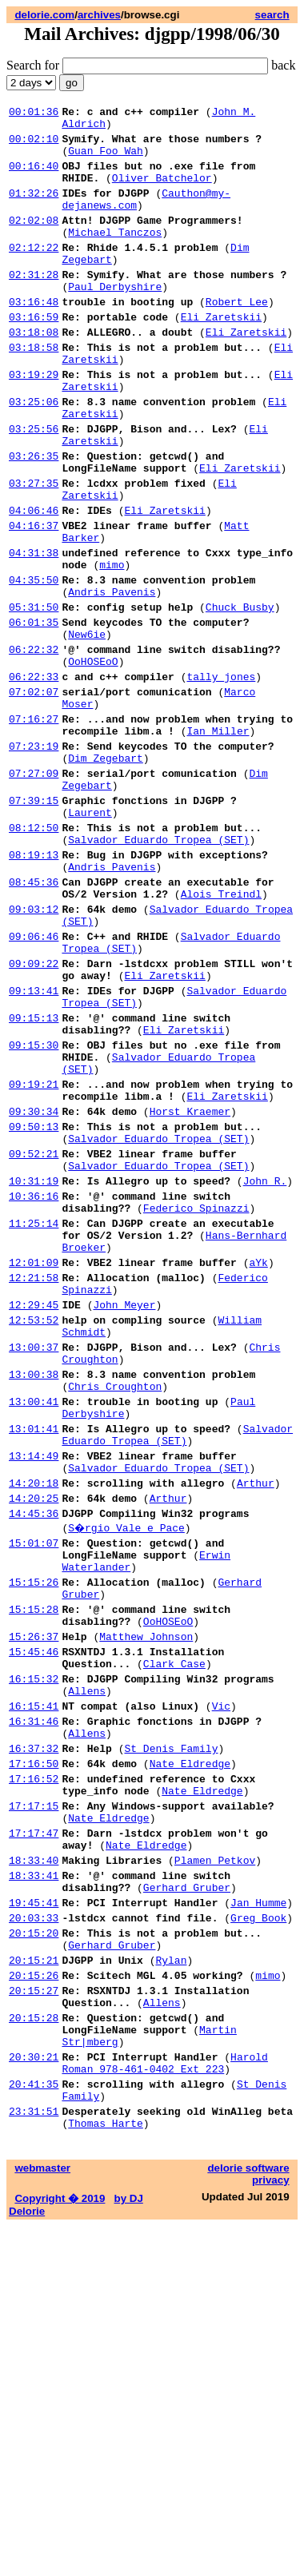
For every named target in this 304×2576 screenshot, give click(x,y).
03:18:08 (33, 372)
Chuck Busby (240, 695)
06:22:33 (33, 777)
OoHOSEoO (93, 759)
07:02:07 (33, 794)
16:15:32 (33, 1952)
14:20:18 (33, 1725)
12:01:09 (33, 1466)
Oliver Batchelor (162, 192)
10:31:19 (33, 1370)
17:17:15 (33, 2100)
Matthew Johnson (146, 1902)
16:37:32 (33, 2033)
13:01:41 (33, 1661)
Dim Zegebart (105, 873)
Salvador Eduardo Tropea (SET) (158, 969)
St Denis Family (171, 2033)
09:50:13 (33, 1306)
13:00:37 (33, 1565)
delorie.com (44, 15)
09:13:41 (33, 1146)
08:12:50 (33, 954)
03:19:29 (33, 422)
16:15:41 (33, 1984)
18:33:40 (33, 2164)
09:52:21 (33, 1338)
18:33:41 (33, 2182)
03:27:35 (33, 550)
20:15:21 (33, 2281)
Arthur (255, 1725)
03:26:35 (33, 518)
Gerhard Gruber (186, 2196)
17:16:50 (33, 2051)
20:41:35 (33, 2426)
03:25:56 (33, 486)
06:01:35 (33, 713)
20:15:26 (33, 2298)
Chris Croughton (115, 1611)
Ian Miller (217, 841)
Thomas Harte (105, 2473)
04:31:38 (33, 631)
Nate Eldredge (190, 2051)
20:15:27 (33, 2316)
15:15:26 (33, 1838)
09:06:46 (33, 1082)
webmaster (42, 2518)
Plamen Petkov (214, 2164)
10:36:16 (33, 1387)
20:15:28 (33, 2348)
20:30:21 (33, 2394)
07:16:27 (33, 826)
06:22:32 (33, 745)
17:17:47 (33, 2132)
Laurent (90, 937)
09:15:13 (33, 1178)
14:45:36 (33, 1760)
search (272, 15)
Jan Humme (258, 2214)
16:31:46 (33, 2001)
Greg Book (258, 2231)
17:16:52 (33, 2068)
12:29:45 (33, 1515)
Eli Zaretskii (221, 355)
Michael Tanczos (115, 256)
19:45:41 (33, 2214)
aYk (258, 1466)
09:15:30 (33, 1210)
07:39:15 (33, 922)
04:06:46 (33, 582)
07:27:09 (33, 890)
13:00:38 (33, 1597)
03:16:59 (33, 355)
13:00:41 (33, 1629)
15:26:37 (33, 1902)
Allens (87, 1966)
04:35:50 (33, 663)
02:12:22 (33, 273)
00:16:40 (33, 177)
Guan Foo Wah (105, 160)
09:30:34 (33, 1288)
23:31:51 (33, 2458)
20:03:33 (33, 2231)
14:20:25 (33, 1742)
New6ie (87, 727)
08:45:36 (33, 1018)
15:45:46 (33, 1920)
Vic (221, 1984)
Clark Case (174, 1934)
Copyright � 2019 (59, 2548)
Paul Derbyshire (115, 320)
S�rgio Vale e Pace (127, 1774)
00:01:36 (33, 113)
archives (99, 15)
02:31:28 (33, 305)
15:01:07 (33, 1792)
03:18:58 (33, 390)
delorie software (248, 2518)
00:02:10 (33, 145)
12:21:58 (33, 1483)
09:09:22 (33, 1114)
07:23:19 (33, 858)
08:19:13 (33, 986)
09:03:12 (33, 1050)
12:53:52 (33, 1533)
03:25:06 (33, 454)
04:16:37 (33, 599)
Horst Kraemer (190, 1288)
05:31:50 (33, 695)
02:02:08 (33, 241)
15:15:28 (33, 1870)
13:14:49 (33, 1693)
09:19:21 (33, 1256)
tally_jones (220, 777)
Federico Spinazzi (196, 1402)
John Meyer (124, 1515)
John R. (265, 1370)
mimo (111, 646)
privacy (271, 2530)
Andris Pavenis (111, 678)
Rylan (170, 2281)
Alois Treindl (221, 1032)
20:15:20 (33, 2249)
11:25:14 (33, 1419)
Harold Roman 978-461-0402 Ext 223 (164, 2401)
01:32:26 (33, 209)
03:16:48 (33, 337)
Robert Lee (237, 337)
